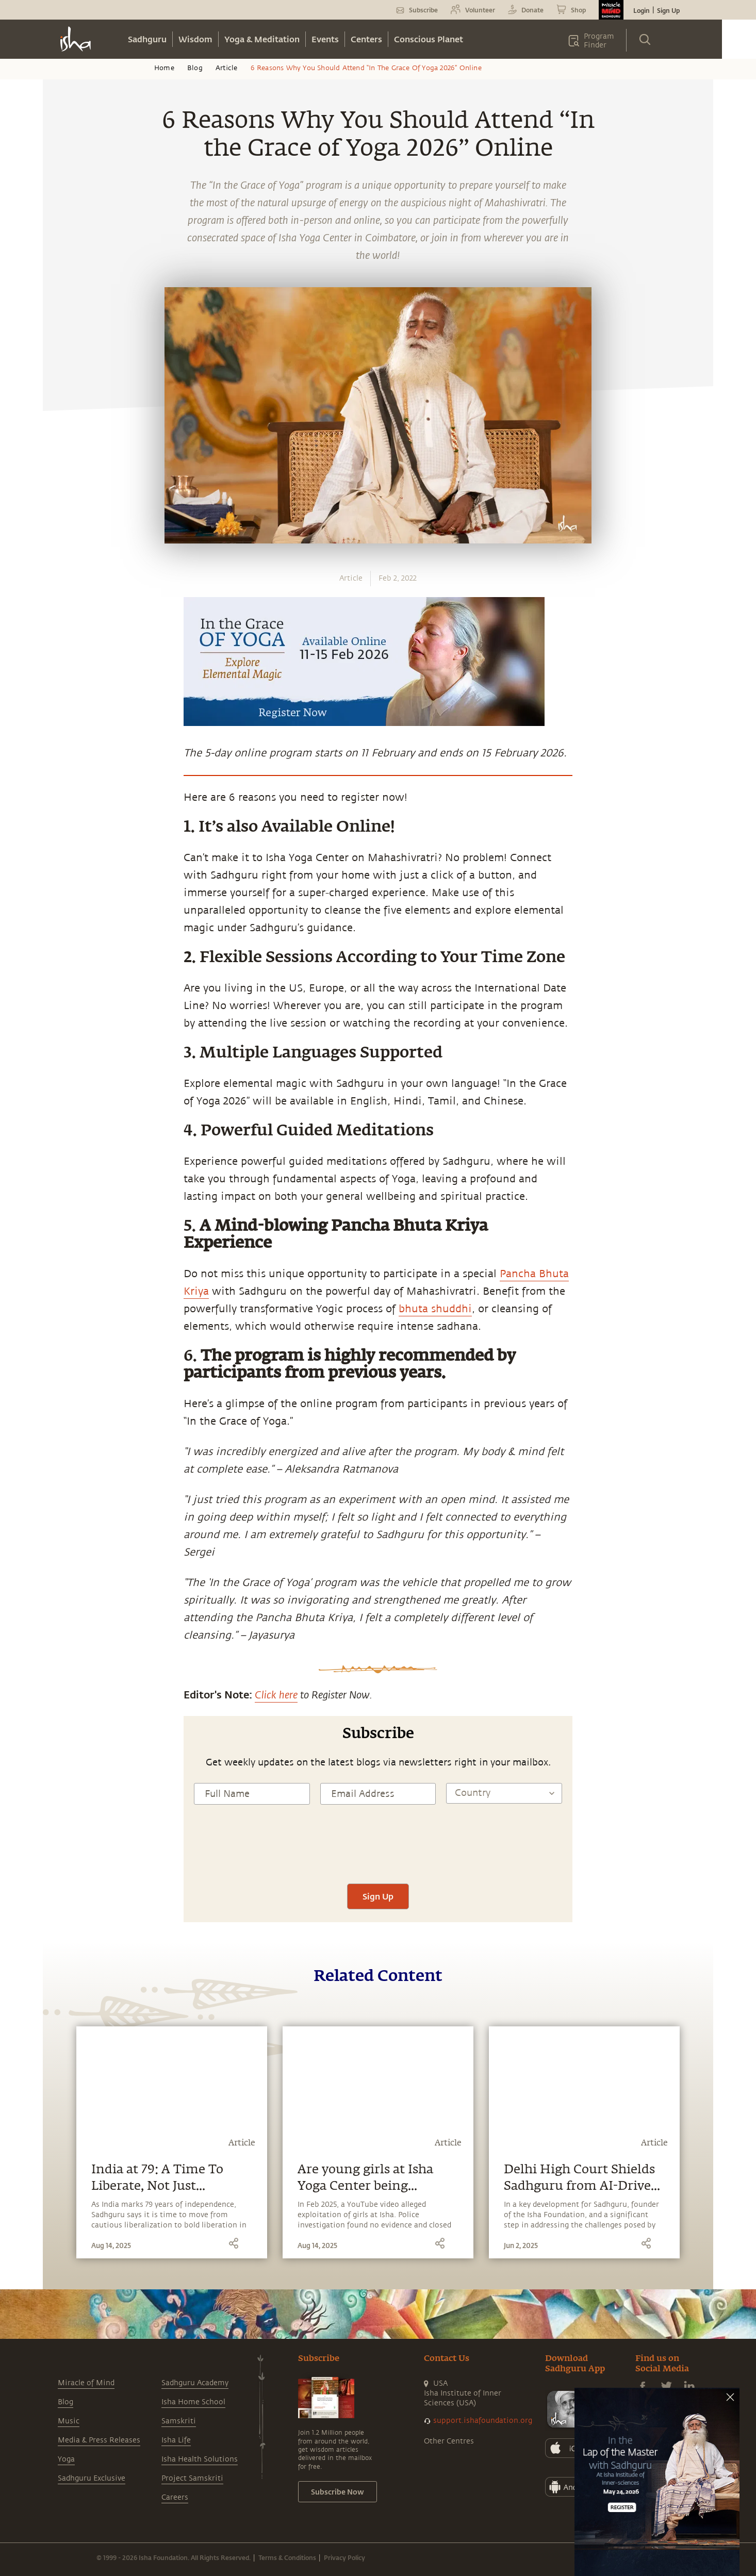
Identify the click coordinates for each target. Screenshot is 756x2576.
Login (641, 10)
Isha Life (176, 2440)
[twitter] (62, 894)
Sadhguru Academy (194, 2383)
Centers (366, 39)
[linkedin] (62, 918)
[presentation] (378, 1853)
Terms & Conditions (287, 2557)
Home (164, 68)
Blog (195, 68)
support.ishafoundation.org (482, 2420)
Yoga (66, 2459)
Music (68, 2421)
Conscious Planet (428, 39)
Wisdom (195, 39)
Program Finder (599, 40)
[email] (62, 941)
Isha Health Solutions (199, 2459)
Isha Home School (193, 2402)
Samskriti (178, 2421)
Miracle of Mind (86, 2383)
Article (226, 68)
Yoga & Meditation (262, 39)
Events (325, 39)
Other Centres (449, 2441)
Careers (174, 2497)
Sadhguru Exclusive (91, 2478)
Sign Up (668, 10)
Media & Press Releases (99, 2440)
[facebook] (62, 870)
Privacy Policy (344, 2557)
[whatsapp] (65, 845)
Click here (276, 1694)
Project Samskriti (192, 2478)
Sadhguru (147, 39)
